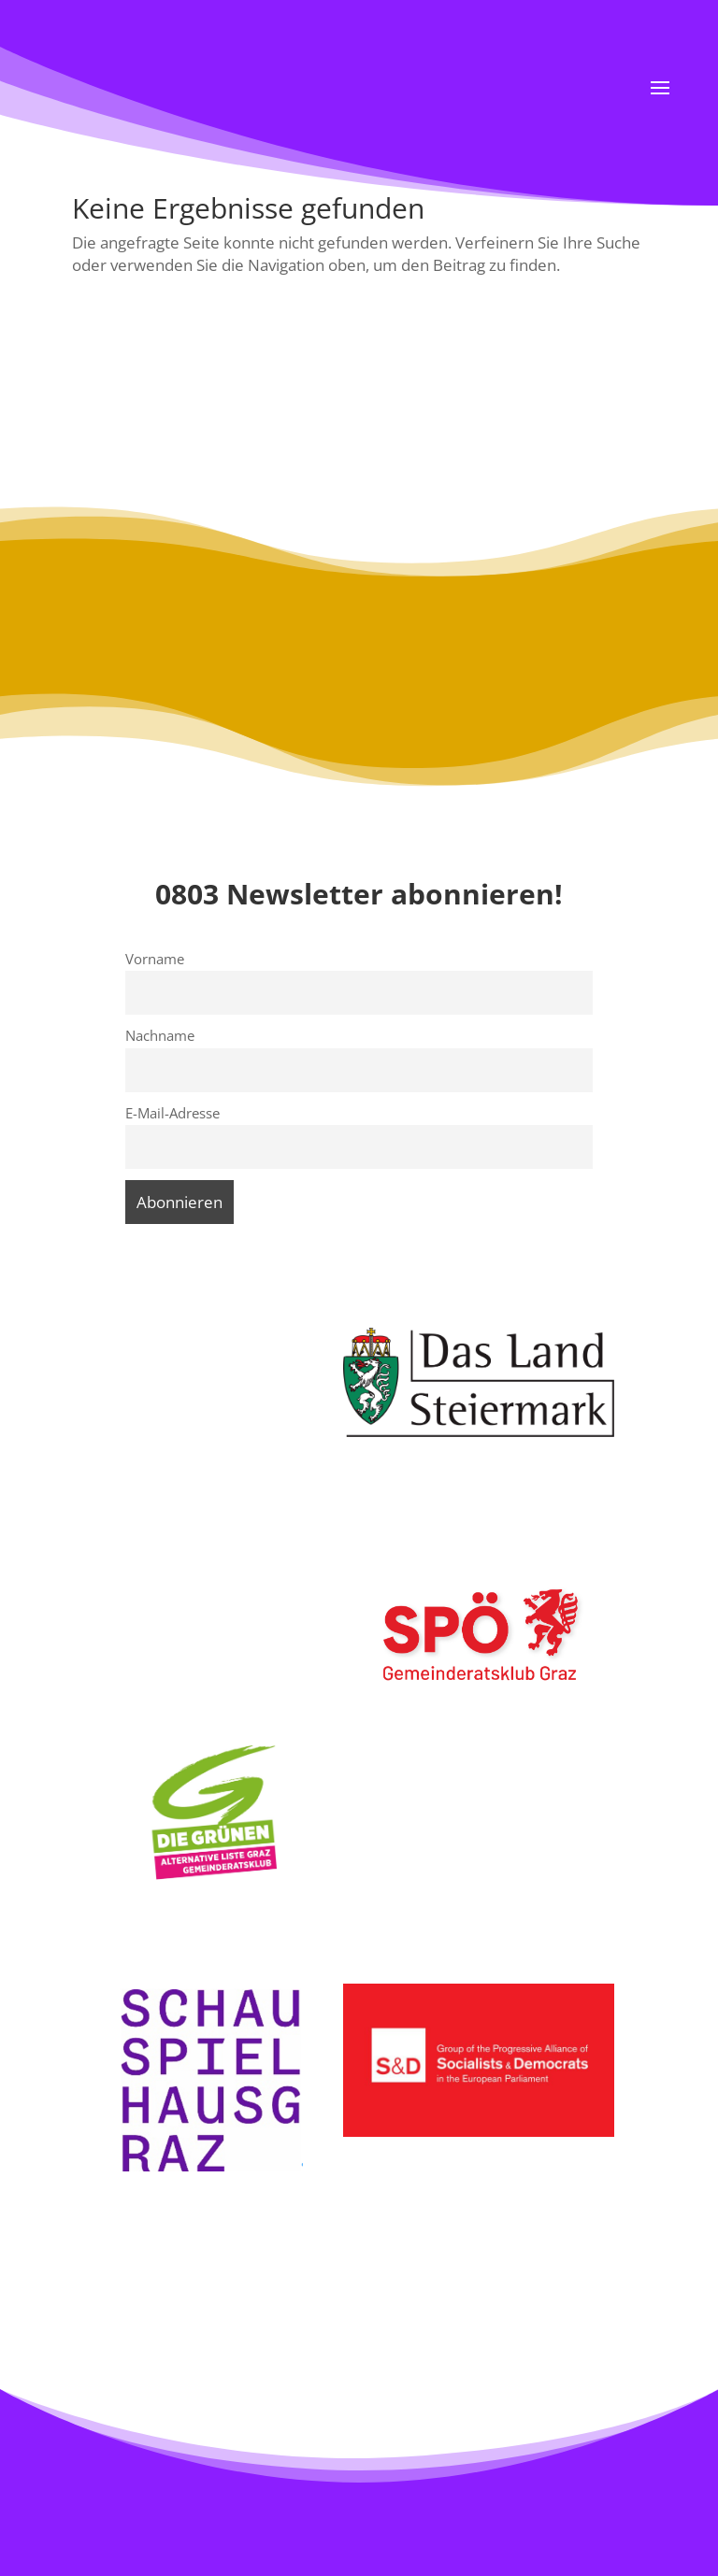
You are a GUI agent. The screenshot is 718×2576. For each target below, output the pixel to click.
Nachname (159, 1035)
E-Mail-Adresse (172, 1112)
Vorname (154, 958)
